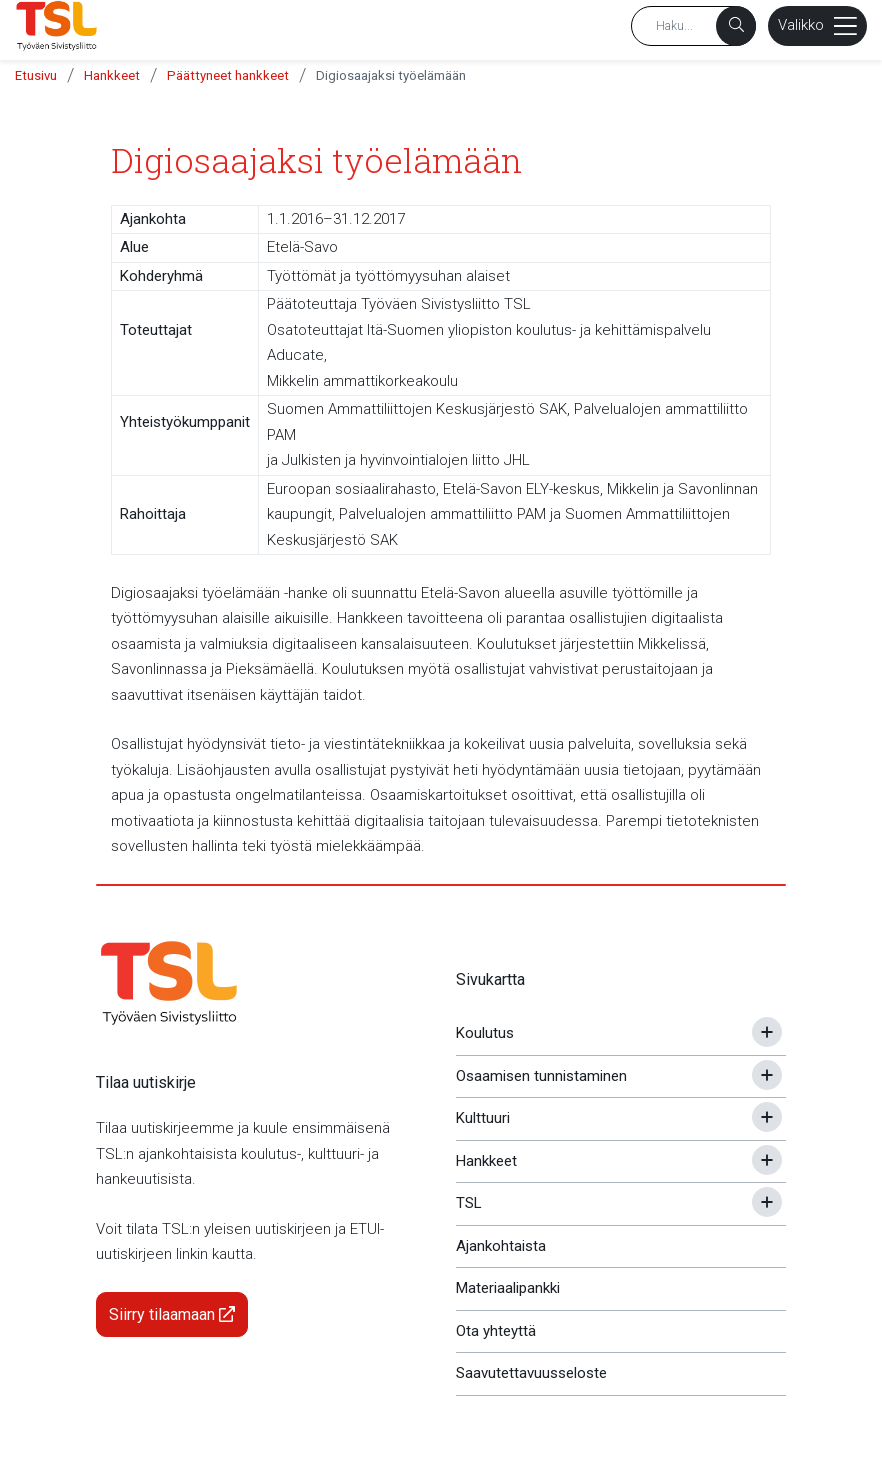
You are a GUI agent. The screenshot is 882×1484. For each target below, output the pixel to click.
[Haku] (736, 26)
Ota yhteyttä (496, 1331)
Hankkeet (112, 75)
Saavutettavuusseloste (531, 1373)
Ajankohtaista (501, 1246)
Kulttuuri (483, 1118)
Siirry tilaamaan (172, 1314)
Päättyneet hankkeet (228, 75)
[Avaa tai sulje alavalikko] (767, 1032)
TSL (469, 1203)
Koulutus (485, 1033)
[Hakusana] (693, 26)
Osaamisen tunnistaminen (541, 1076)
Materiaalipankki (508, 1288)
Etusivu (36, 75)
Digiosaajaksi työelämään (391, 75)
